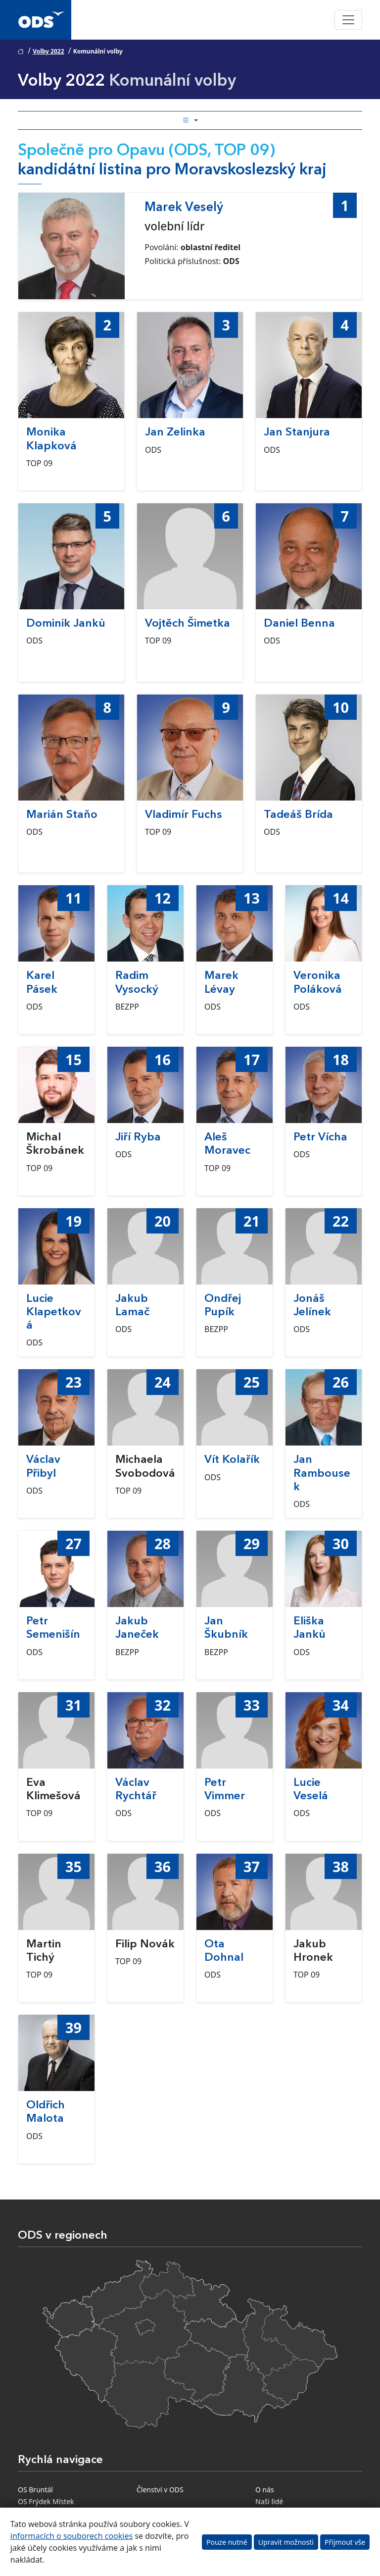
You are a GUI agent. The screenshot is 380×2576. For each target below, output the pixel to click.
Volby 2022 (48, 51)
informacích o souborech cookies (71, 2535)
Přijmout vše (345, 2542)
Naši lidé (269, 2501)
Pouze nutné (226, 2542)
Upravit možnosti (286, 2542)
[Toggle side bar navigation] (190, 120)
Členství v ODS (160, 2489)
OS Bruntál (35, 2489)
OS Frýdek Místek (46, 2501)
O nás (264, 2489)
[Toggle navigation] (348, 20)
